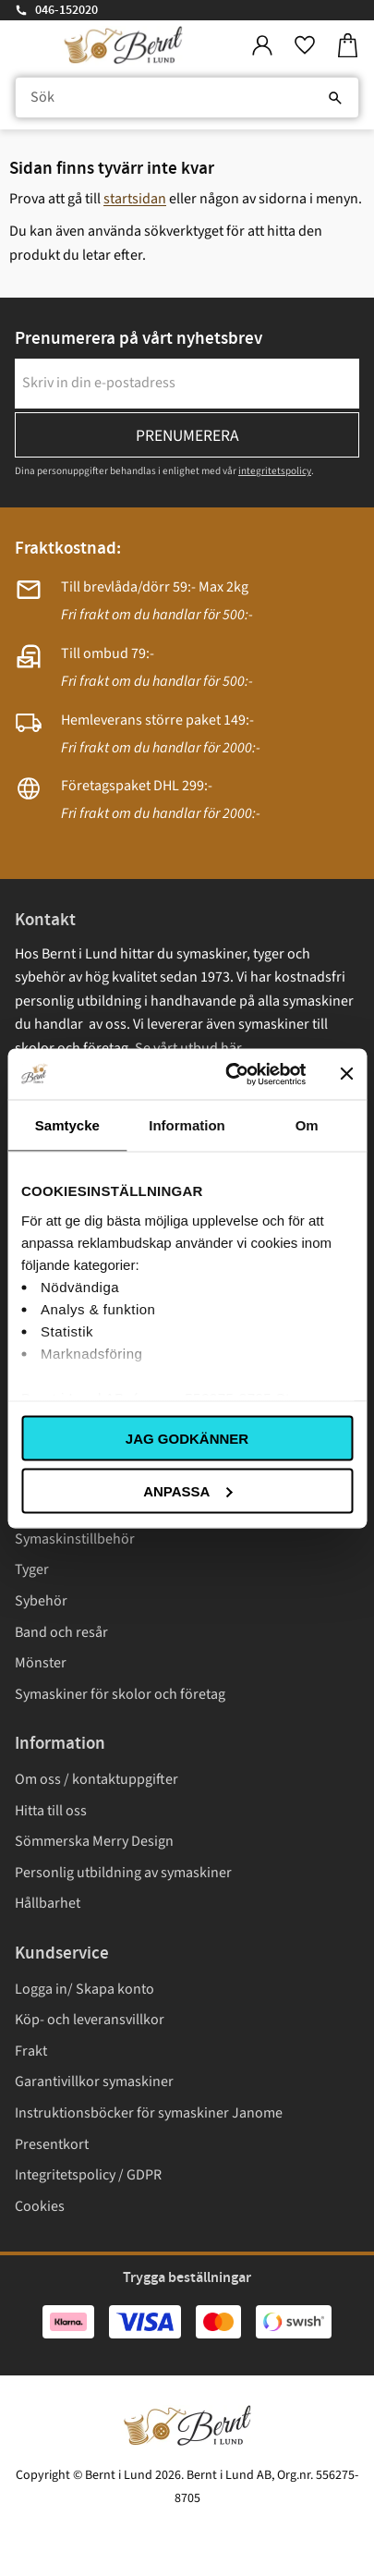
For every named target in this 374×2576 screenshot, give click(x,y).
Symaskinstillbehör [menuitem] (75, 1539)
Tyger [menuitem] (32, 1569)
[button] (305, 45)
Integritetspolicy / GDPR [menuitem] (88, 2175)
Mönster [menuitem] (40, 1663)
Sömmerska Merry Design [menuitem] (94, 1841)
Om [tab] (307, 1125)
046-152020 (66, 10)
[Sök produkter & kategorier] (187, 98)
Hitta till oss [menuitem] (51, 1811)
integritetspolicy (274, 471)
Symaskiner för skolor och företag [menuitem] (120, 1694)
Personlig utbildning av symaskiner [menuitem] (123, 1872)
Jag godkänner (187, 1439)
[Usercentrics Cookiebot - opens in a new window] (230, 1074)
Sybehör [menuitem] (41, 1601)
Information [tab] (187, 1125)
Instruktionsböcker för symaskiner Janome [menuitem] (149, 2113)
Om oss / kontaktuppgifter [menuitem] (96, 1779)
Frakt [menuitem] (31, 2051)
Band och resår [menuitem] (61, 1632)
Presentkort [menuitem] (52, 2144)
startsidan (134, 199)
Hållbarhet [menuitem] (47, 1903)
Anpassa (187, 1490)
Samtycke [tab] (67, 1125)
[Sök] (335, 98)
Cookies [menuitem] (40, 2206)
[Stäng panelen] (346, 1074)
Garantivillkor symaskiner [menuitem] (94, 2081)
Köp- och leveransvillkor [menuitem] (89, 2019)
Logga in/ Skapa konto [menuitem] (84, 1989)
